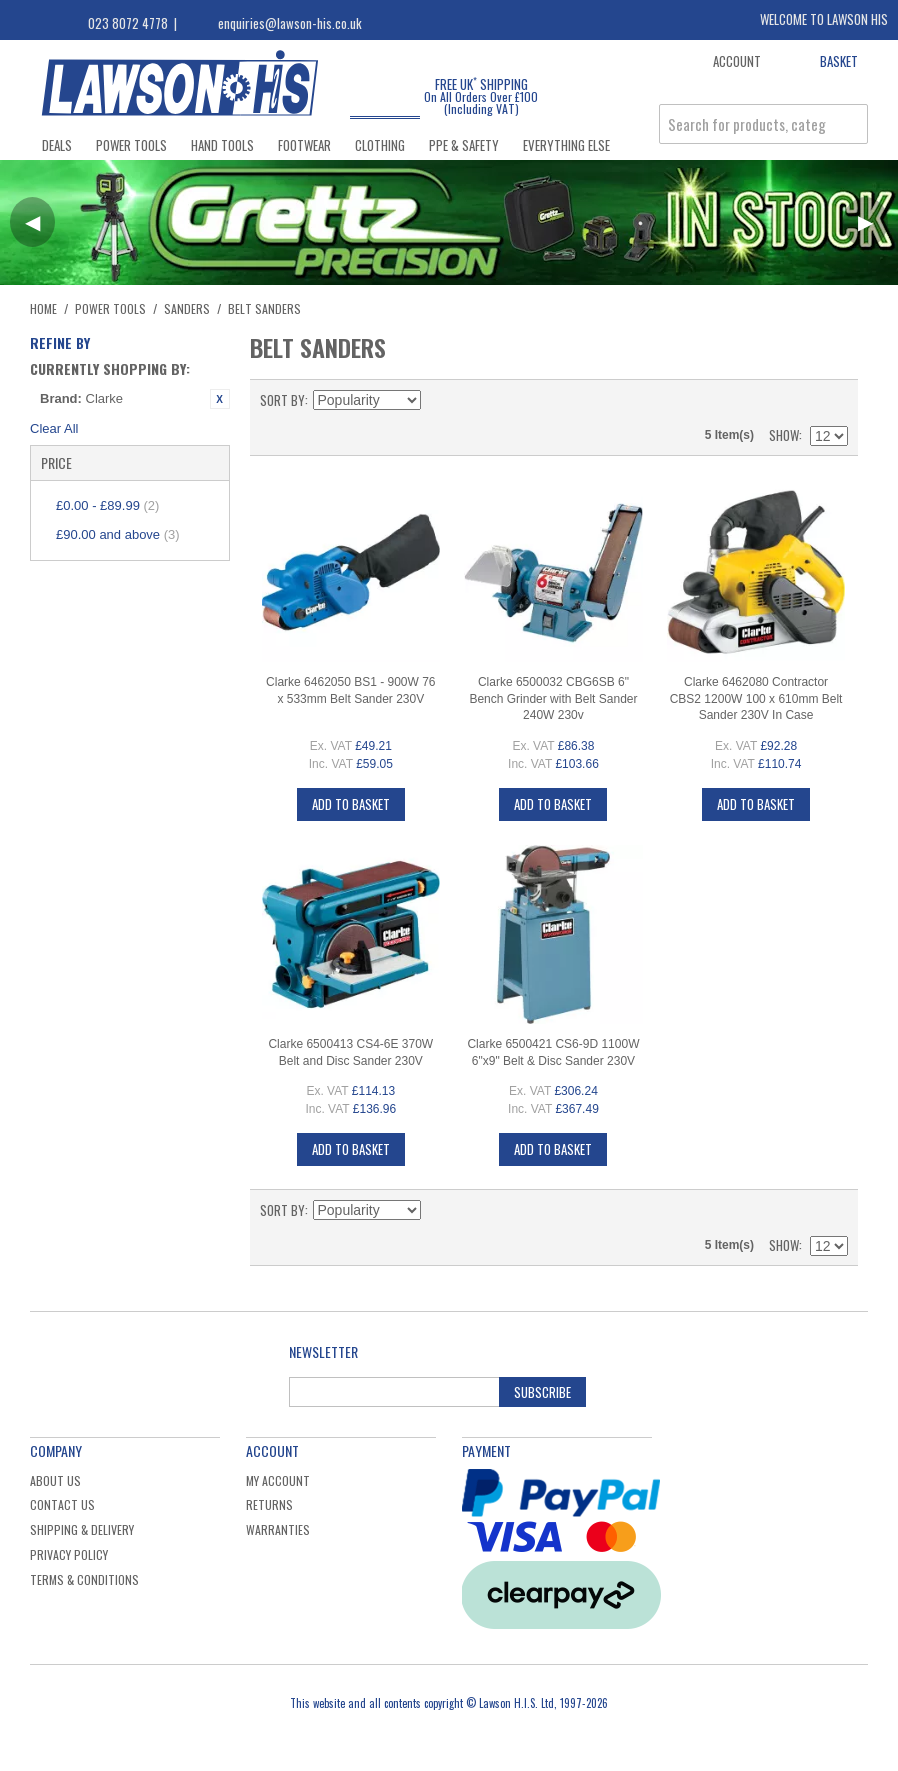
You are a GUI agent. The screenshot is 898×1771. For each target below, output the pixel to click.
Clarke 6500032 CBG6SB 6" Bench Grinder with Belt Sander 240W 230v (553, 699)
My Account (278, 1480)
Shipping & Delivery (82, 1529)
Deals (57, 145)
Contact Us (62, 1504)
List (833, 400)
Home (43, 308)
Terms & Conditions (84, 1579)
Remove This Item (220, 399)
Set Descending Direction (439, 400)
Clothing (380, 145)
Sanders (187, 308)
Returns (269, 1504)
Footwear (304, 145)
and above (118, 534)
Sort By (282, 400)
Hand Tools (222, 145)
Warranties (278, 1529)
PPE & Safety (464, 145)
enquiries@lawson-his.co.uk (290, 23)
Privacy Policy (69, 1554)
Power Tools (131, 145)
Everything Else (566, 145)
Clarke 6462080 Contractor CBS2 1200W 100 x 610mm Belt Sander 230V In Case (756, 699)
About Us (55, 1480)
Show (784, 435)
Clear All (54, 428)
